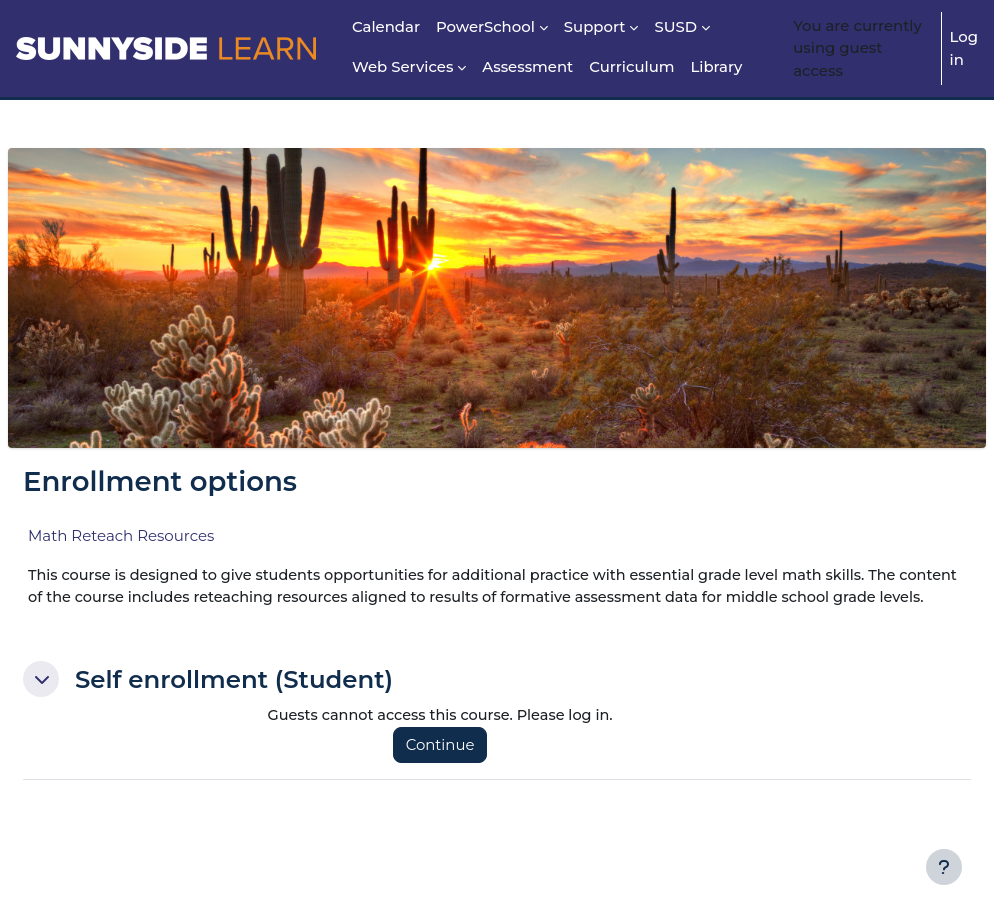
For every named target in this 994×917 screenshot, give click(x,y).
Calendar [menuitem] (386, 27)
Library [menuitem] (716, 67)
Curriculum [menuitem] (631, 67)
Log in (964, 48)
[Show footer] (944, 867)
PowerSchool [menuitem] (485, 27)
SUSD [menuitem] (675, 27)
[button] (89, 703)
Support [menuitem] (595, 27)
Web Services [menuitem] (402, 67)
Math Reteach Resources (169, 535)
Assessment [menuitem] (527, 67)
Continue (469, 770)
